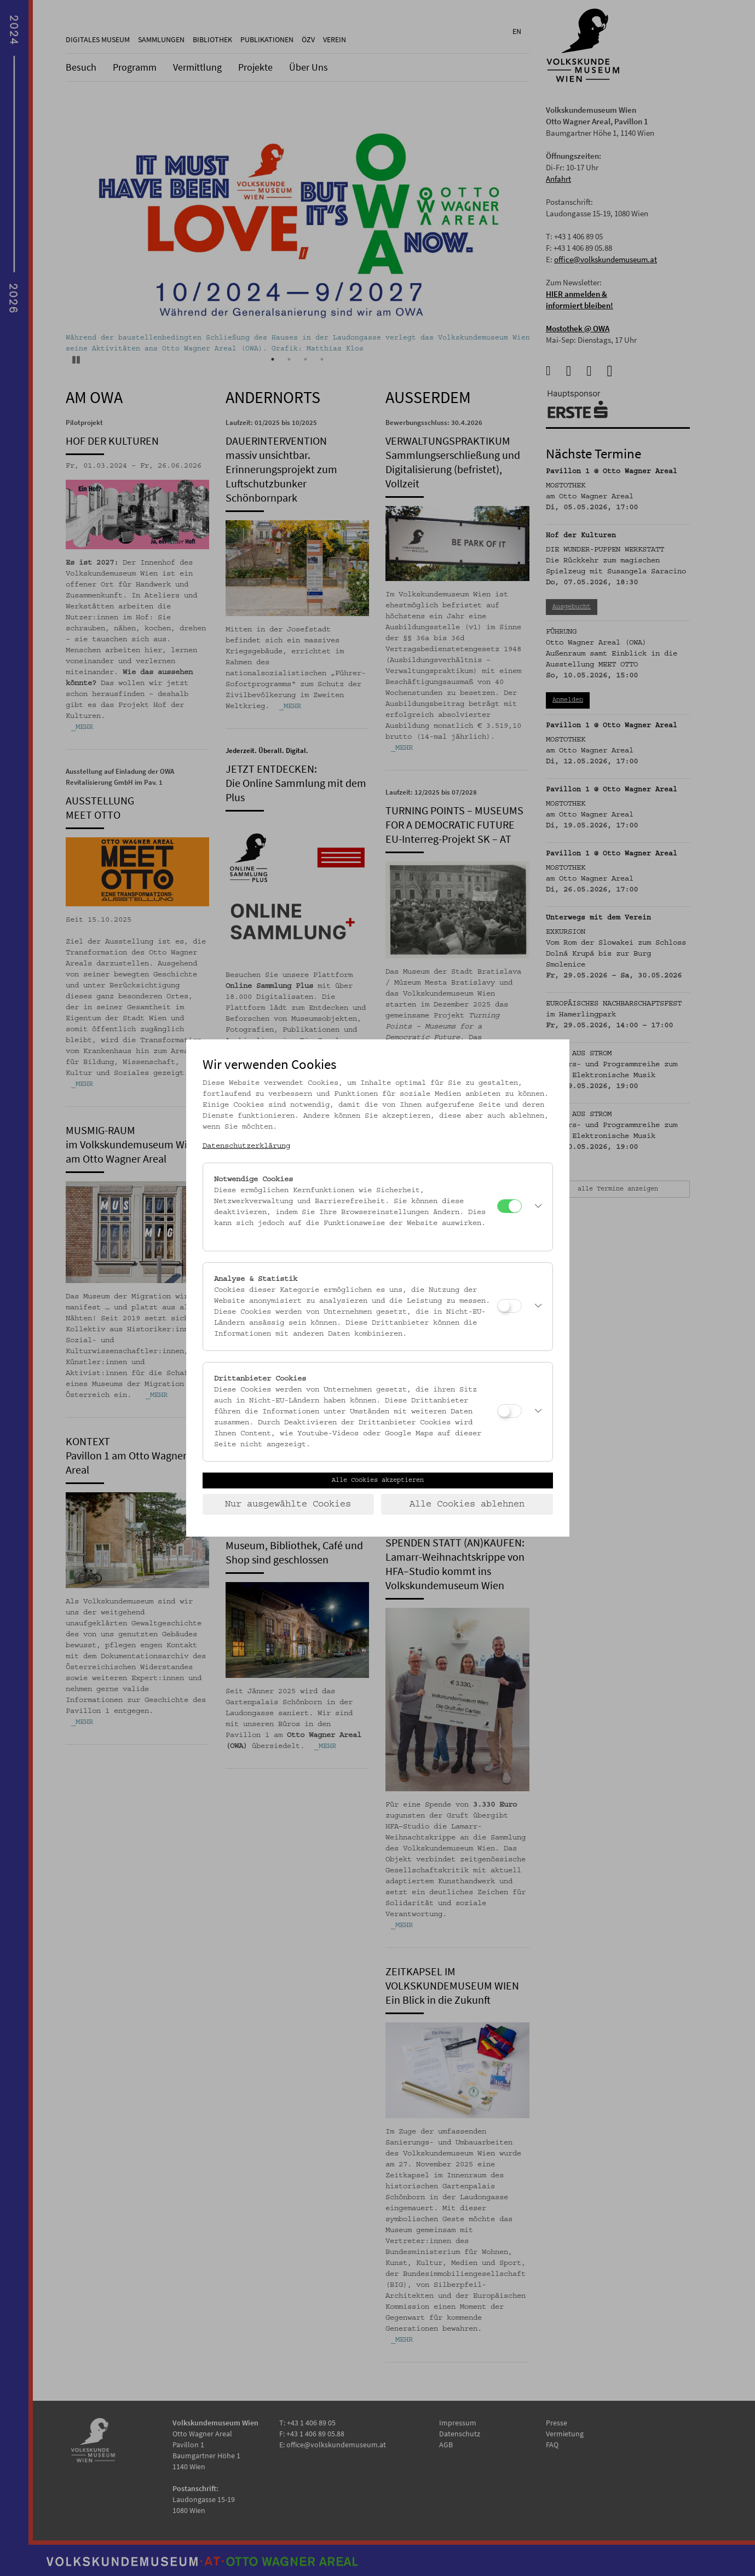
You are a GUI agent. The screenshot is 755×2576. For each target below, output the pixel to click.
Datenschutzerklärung (246, 1146)
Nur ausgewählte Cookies (288, 1504)
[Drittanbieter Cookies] (509, 1411)
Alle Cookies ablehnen (467, 1504)
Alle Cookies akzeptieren (378, 1480)
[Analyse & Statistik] (509, 1306)
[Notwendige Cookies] (509, 1206)
